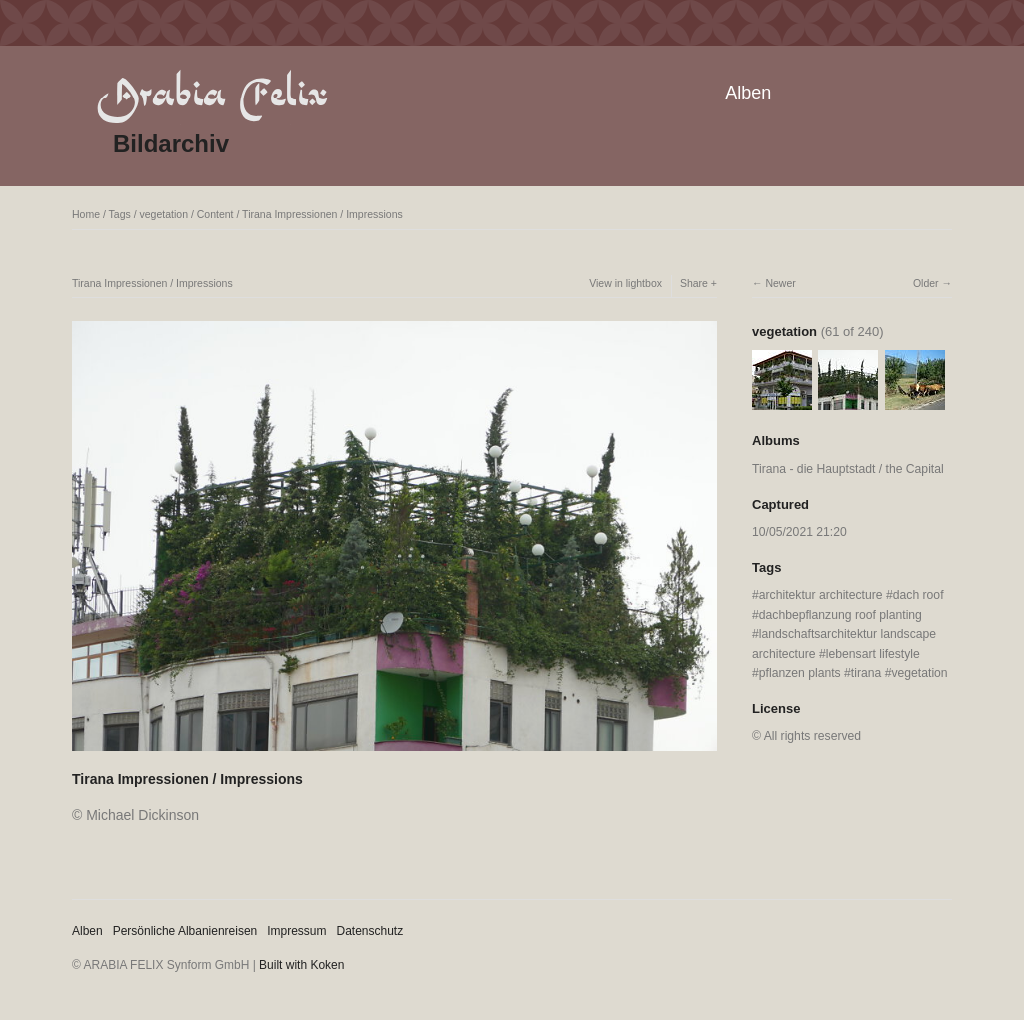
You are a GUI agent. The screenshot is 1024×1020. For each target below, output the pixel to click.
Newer (780, 283)
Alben (748, 93)
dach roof (918, 595)
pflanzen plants (800, 673)
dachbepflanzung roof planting (840, 615)
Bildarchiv (171, 143)
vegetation (164, 214)
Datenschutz (370, 931)
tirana (866, 673)
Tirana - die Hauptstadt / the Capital (848, 469)
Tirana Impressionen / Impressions (322, 214)
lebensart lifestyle (873, 654)
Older (926, 283)
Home (86, 214)
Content (215, 214)
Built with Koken (301, 965)
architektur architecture (821, 595)
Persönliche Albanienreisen (185, 931)
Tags (120, 214)
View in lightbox (625, 283)
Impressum (296, 931)
